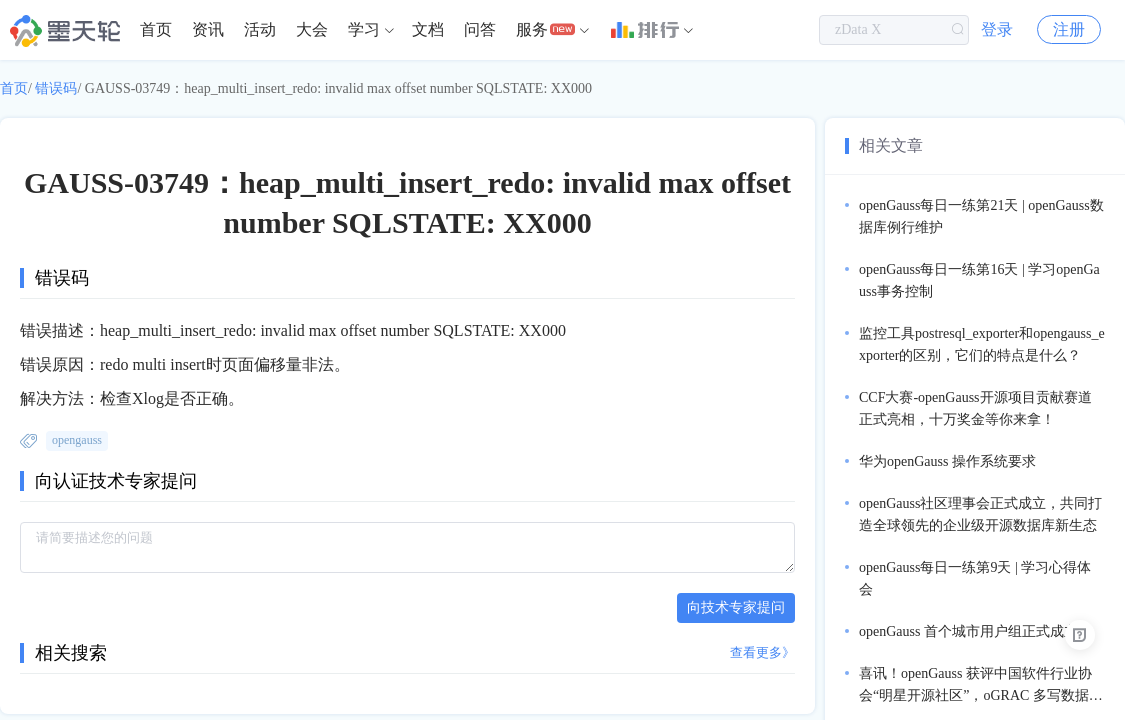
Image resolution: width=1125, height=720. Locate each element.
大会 (312, 29)
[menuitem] (156, 30)
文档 (428, 29)
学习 (364, 29)
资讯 (208, 29)
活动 (260, 29)
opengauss (77, 440)
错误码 (56, 88)
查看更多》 (762, 652)
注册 (1069, 29)
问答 (480, 29)
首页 (156, 29)
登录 (997, 29)
